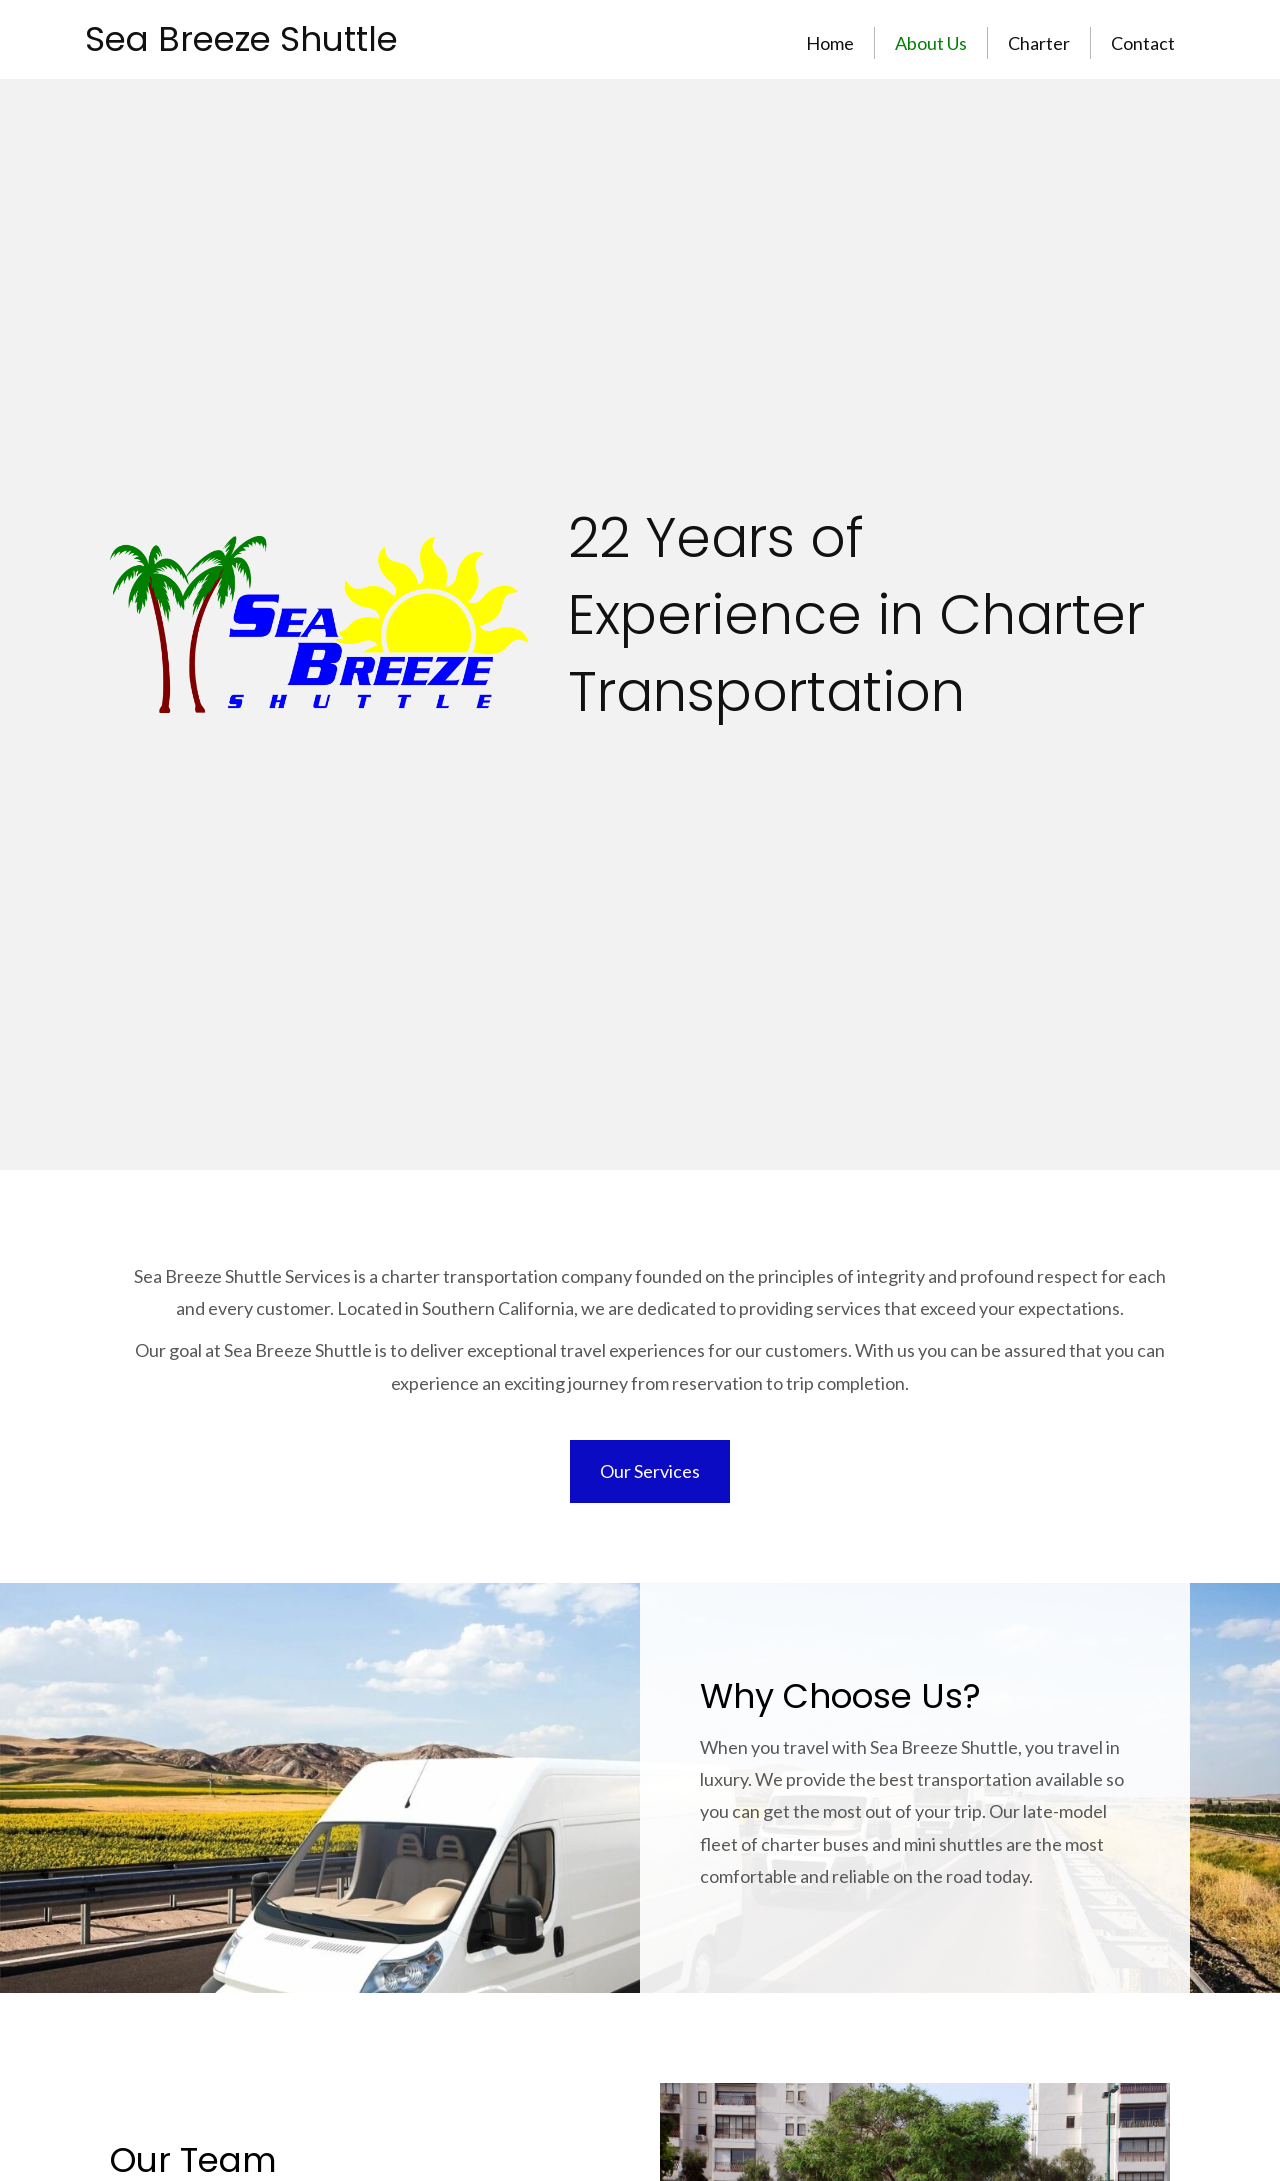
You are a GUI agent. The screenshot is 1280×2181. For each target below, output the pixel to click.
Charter (1039, 43)
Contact (1143, 43)
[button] (650, 1471)
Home (830, 43)
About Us (931, 43)
